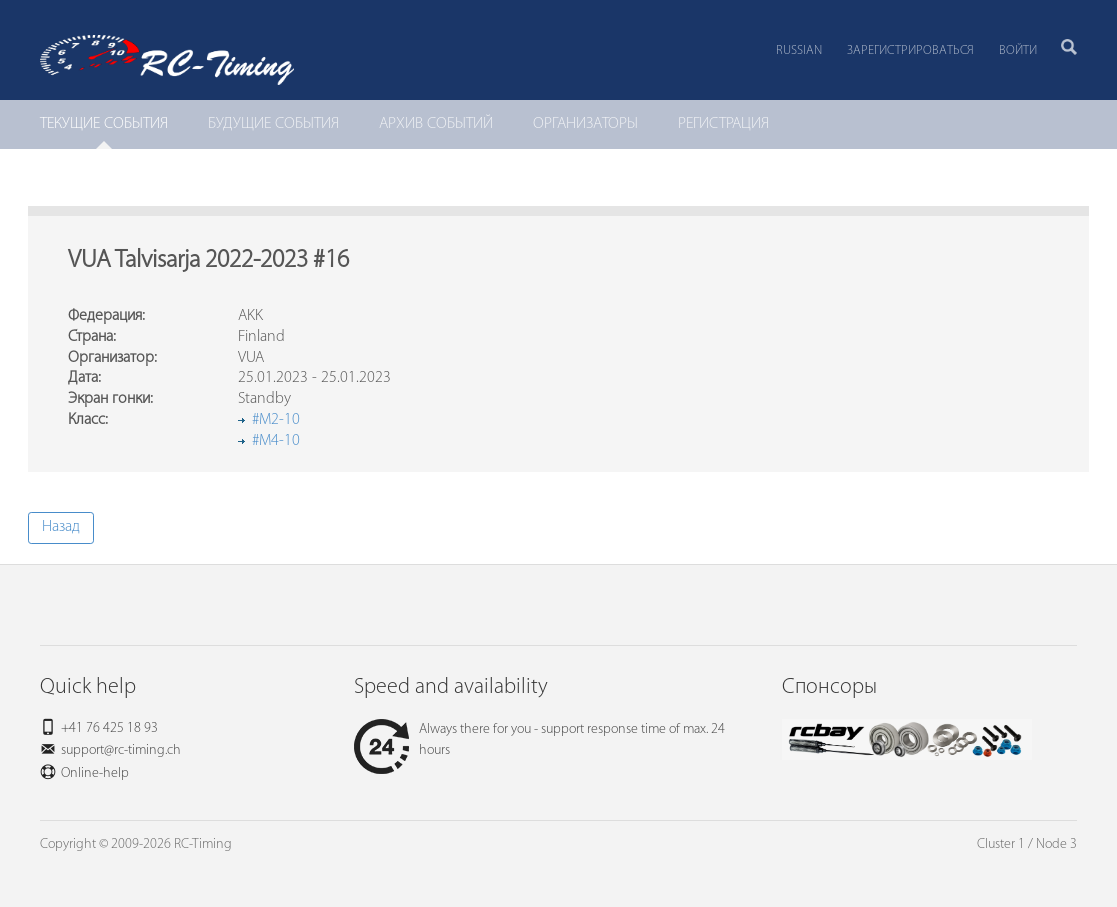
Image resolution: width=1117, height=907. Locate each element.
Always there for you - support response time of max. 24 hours (539, 740)
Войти (1018, 50)
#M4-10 (276, 441)
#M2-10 (276, 420)
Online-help (95, 773)
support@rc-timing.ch (121, 750)
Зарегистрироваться (910, 50)
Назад (61, 527)
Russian (799, 50)
